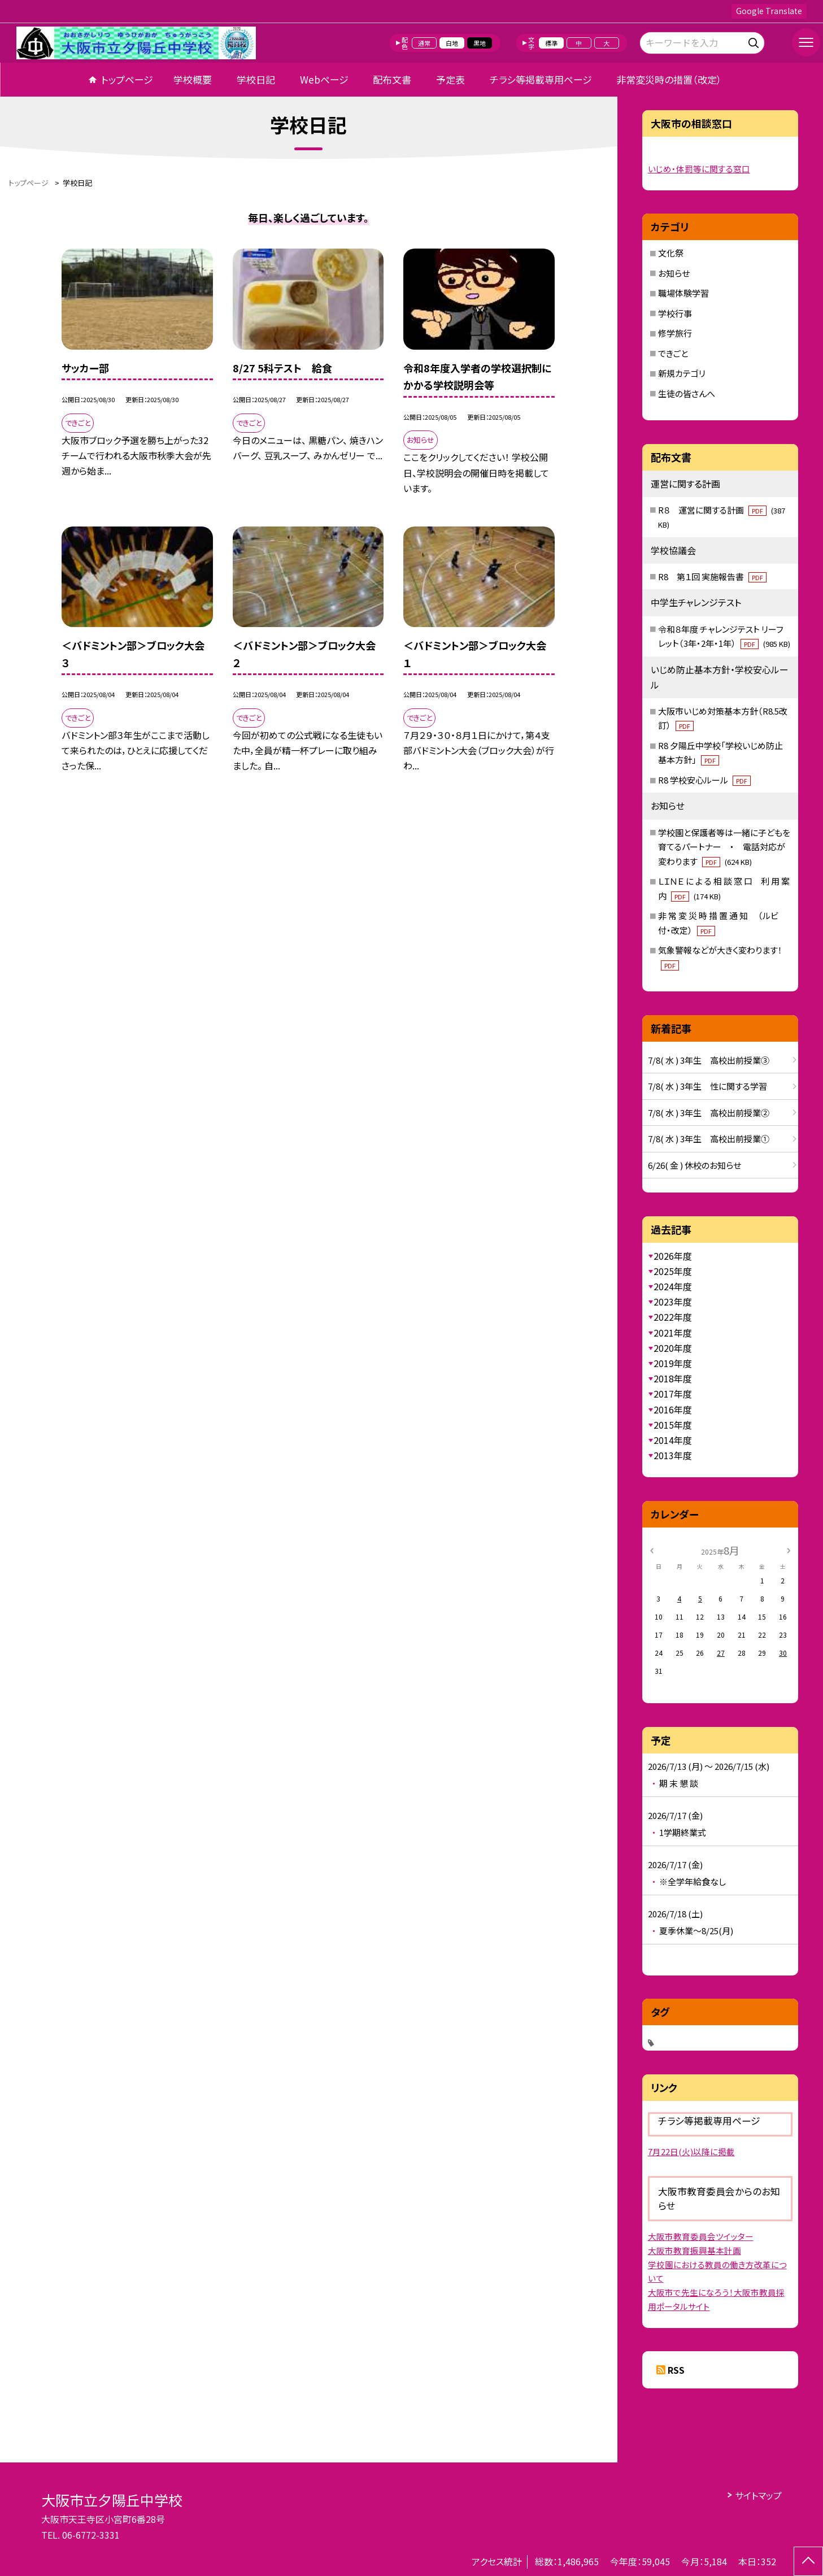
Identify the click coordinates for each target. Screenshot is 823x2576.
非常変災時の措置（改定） (669, 79)
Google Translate (769, 10)
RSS (676, 2370)
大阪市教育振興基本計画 (694, 2250)
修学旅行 (675, 333)
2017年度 (673, 1393)
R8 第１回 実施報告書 (712, 576)
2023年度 (673, 1301)
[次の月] (788, 1550)
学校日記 (256, 79)
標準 (551, 42)
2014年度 (673, 1440)
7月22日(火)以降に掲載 (691, 2151)
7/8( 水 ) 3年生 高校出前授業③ (708, 1060)
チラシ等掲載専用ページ (541, 79)
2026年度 (673, 1256)
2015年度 (673, 1424)
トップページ (127, 79)
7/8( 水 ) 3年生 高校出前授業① (708, 1139)
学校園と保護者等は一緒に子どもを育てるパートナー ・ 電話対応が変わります (724, 846)
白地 (452, 42)
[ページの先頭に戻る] (808, 2561)
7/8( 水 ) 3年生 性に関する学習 (707, 1086)
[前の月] (651, 1550)
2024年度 (673, 1286)
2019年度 (673, 1363)
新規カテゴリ (682, 373)
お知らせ (674, 273)
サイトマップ (758, 2495)
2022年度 (673, 1317)
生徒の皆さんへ (686, 393)
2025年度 (673, 1271)
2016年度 (673, 1409)
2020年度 (673, 1348)
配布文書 (392, 79)
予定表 (450, 79)
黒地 (479, 42)
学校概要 (192, 79)
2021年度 (673, 1332)
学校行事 (675, 313)
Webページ (324, 79)
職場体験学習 (683, 293)
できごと (673, 353)
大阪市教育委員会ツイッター (701, 2236)
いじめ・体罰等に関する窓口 (699, 169)
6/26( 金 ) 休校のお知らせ (694, 1165)
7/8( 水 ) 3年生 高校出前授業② (708, 1113)
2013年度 (673, 1455)
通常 (424, 42)
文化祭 (670, 253)
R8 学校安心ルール (704, 780)
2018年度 (673, 1378)
